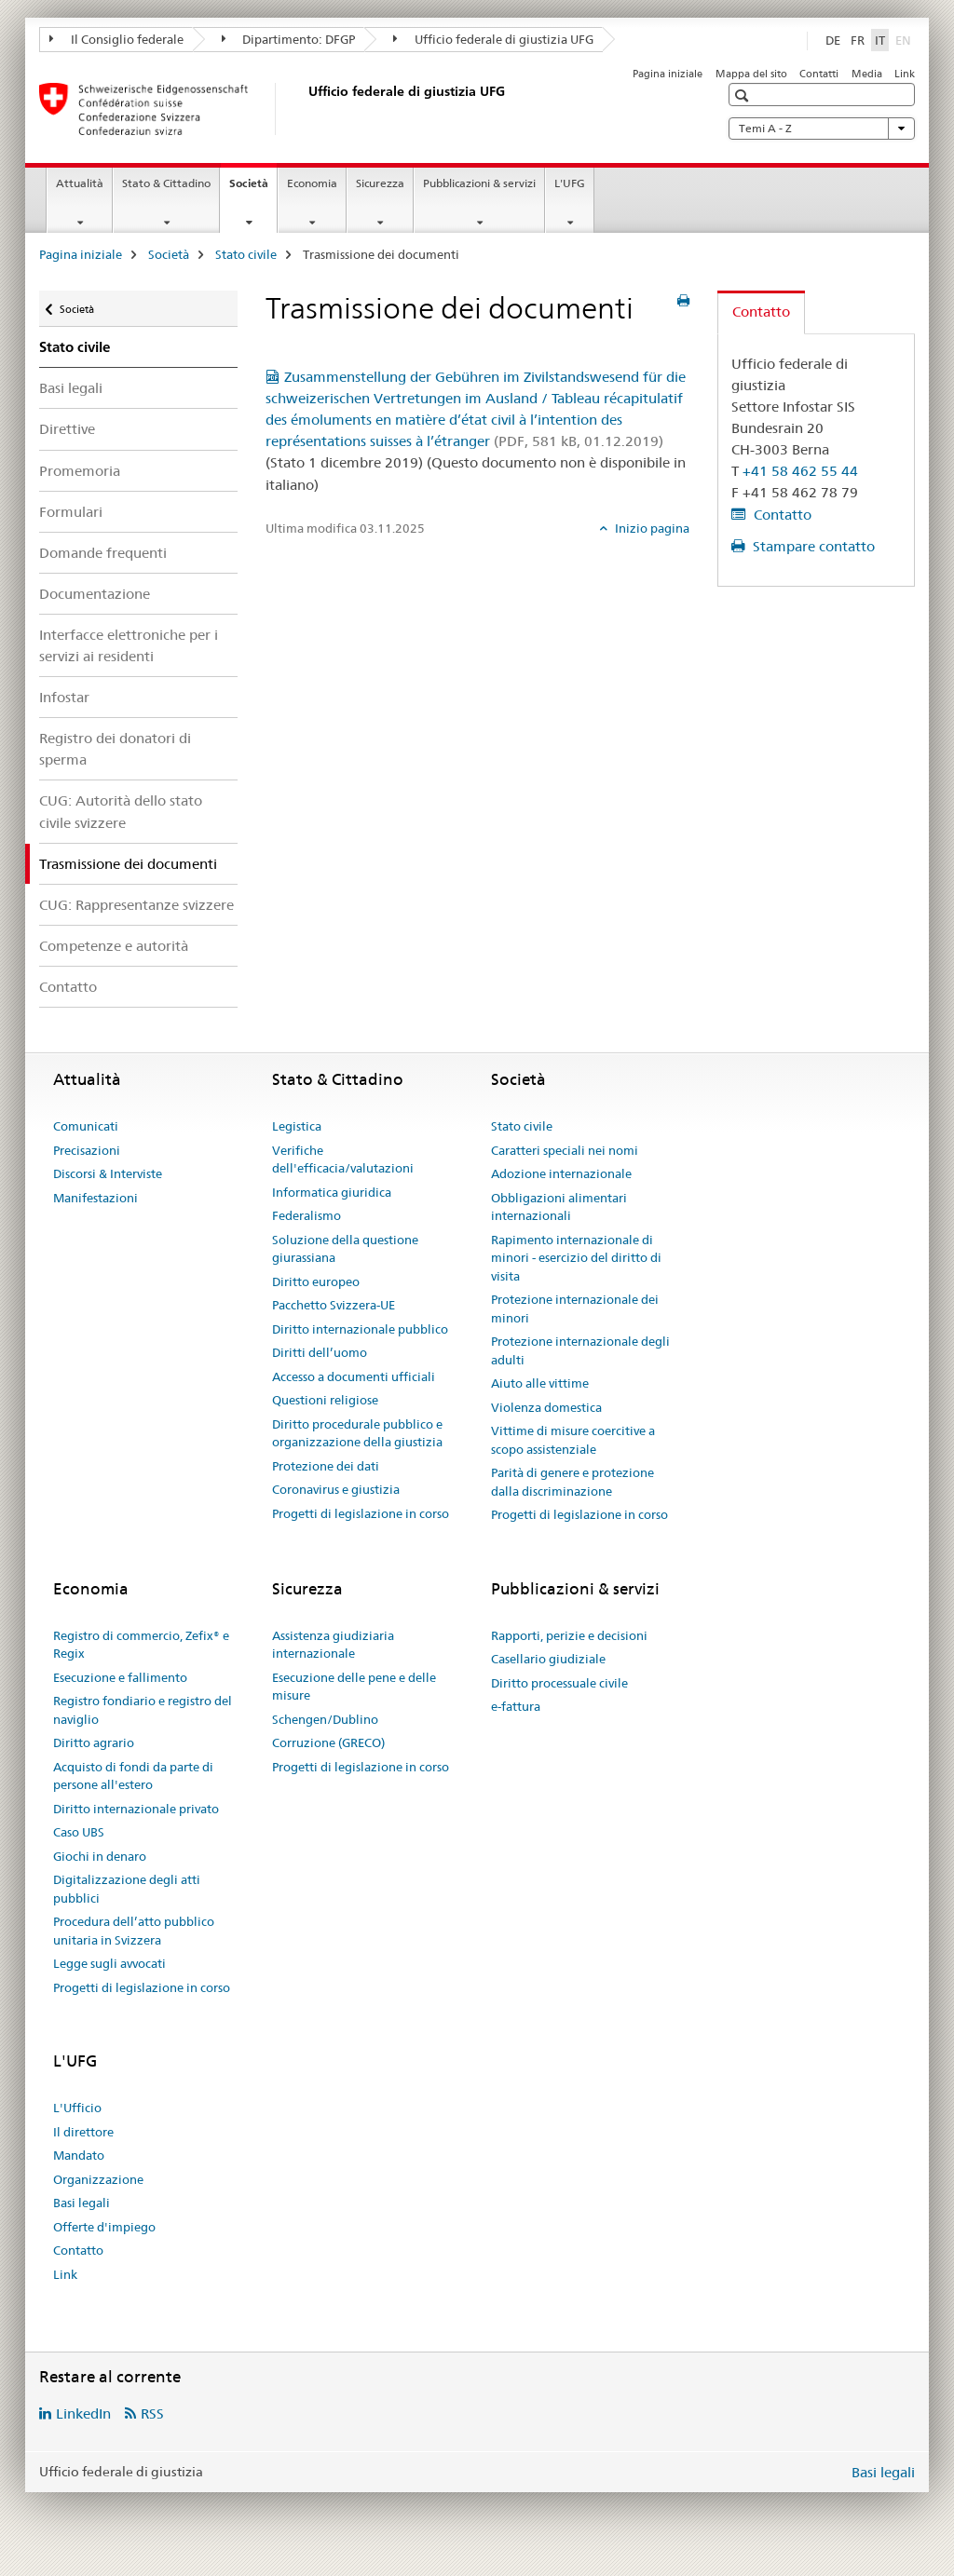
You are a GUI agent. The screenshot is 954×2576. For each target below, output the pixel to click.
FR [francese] (858, 40)
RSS (152, 2413)
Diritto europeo (316, 1281)
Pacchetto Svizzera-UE (333, 1304)
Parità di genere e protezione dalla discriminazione (572, 1481)
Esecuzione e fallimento (120, 1677)
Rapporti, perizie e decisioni (569, 1635)
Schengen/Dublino (325, 1719)
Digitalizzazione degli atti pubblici (126, 1888)
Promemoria (79, 471)
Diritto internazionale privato (136, 1808)
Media (867, 73)
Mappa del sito (751, 73)
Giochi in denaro (99, 1856)
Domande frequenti (103, 553)
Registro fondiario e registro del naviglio (142, 1710)
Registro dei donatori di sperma (115, 748)
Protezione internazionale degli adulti (580, 1350)
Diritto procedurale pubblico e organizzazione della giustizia (357, 1433)
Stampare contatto (812, 546)
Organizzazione (98, 2179)
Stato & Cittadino (166, 183)
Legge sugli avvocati (109, 1963)
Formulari (70, 512)
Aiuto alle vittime (540, 1383)
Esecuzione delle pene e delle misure (354, 1686)
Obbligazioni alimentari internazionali (559, 1207)
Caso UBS (78, 1831)
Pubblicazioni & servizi (479, 183)
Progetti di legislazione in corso (360, 1513)
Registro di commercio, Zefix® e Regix (141, 1644)
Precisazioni (86, 1150)
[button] (743, 95)
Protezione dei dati (325, 1465)
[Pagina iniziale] (304, 109)
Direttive (67, 429)
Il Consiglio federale (116, 39)
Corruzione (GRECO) (328, 1742)
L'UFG (569, 183)
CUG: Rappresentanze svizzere (136, 905)
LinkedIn (83, 2413)
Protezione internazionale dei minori (575, 1308)
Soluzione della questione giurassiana (345, 1249)
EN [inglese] (905, 39)
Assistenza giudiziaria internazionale (333, 1644)
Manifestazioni (95, 1197)
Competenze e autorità (113, 946)
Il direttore (83, 2131)
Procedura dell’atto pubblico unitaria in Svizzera (133, 1930)
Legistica (296, 1126)
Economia (312, 183)
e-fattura (515, 1706)
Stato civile (246, 254)
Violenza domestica (546, 1407)
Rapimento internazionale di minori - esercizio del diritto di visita (576, 1257)
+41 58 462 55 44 (800, 471)
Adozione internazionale (561, 1173)
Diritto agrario (93, 1742)
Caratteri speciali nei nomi (564, 1150)
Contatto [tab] (761, 311)
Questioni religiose (325, 1399)
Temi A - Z (822, 128)
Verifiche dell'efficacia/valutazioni (343, 1159)
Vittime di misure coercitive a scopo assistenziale (573, 1440)
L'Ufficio (77, 2107)
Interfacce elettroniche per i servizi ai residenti (128, 645)
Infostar (64, 697)
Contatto (68, 987)
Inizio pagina (650, 528)
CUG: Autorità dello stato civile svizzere (120, 811)
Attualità (79, 183)
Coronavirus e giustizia (336, 1489)
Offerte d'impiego (104, 2226)
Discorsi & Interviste (107, 1173)
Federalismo (306, 1215)
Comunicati (85, 1126)
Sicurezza (380, 183)
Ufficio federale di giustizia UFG (493, 39)
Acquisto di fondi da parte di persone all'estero (133, 1776)
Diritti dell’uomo (319, 1352)
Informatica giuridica (331, 1192)
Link (904, 73)
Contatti (818, 73)
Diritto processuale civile (559, 1682)
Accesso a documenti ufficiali (353, 1376)
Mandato (78, 2155)
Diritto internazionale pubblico (360, 1329)
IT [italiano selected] (880, 40)
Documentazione (94, 594)
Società (253, 189)
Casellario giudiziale (548, 1658)
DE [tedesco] (832, 40)
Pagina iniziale (667, 73)
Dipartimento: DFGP (289, 39)
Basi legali (70, 388)
